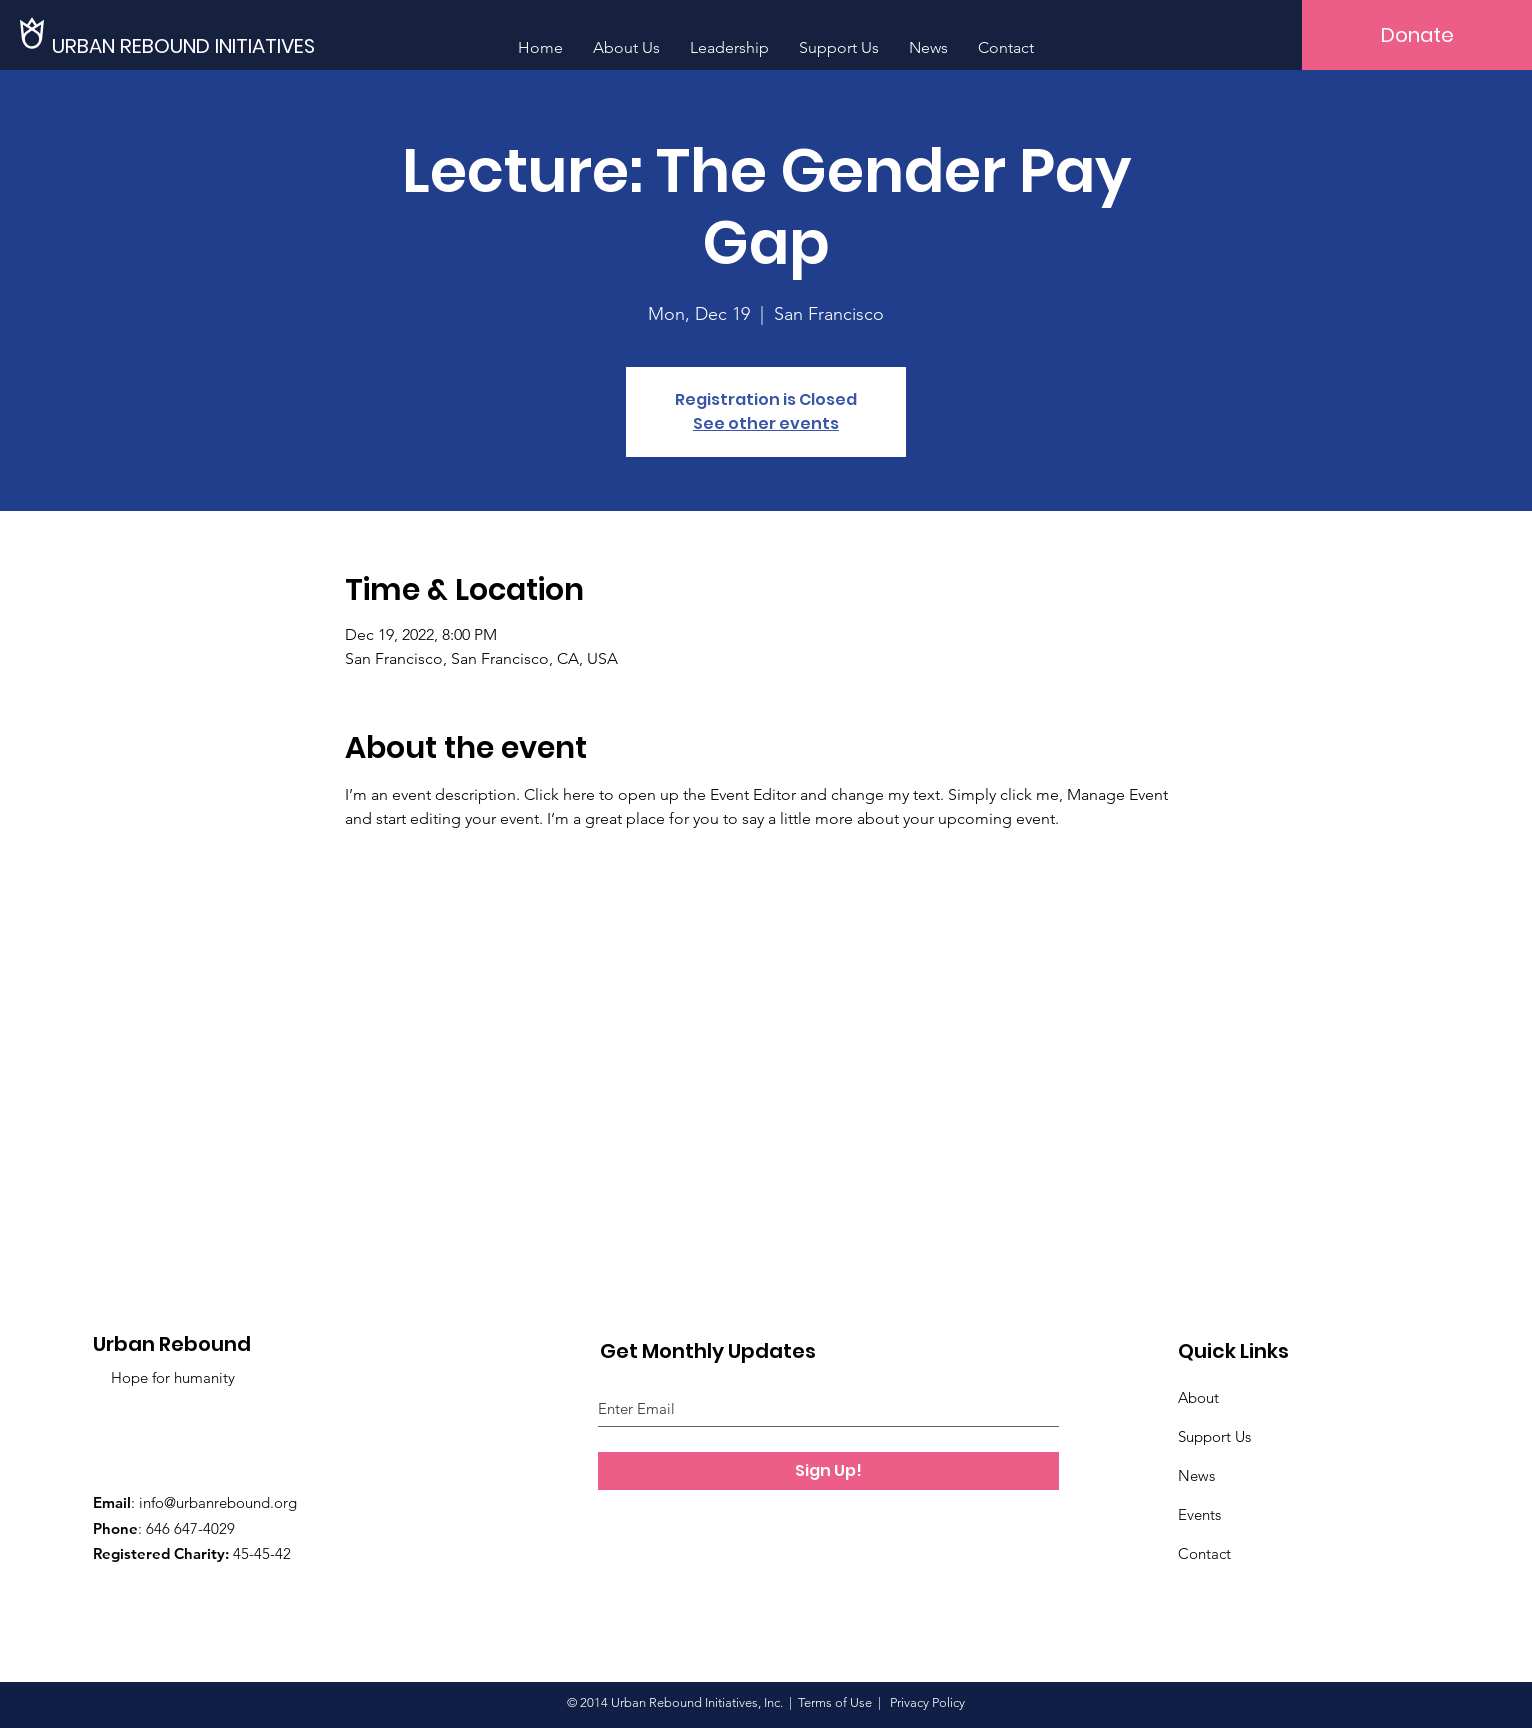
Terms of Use (835, 1702)
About (1198, 1397)
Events (1199, 1514)
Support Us (1214, 1436)
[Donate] (1417, 35)
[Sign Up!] (828, 1471)
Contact (1204, 1553)
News (1196, 1475)
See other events (766, 423)
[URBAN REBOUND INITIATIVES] (191, 45)
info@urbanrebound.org (218, 1502)
